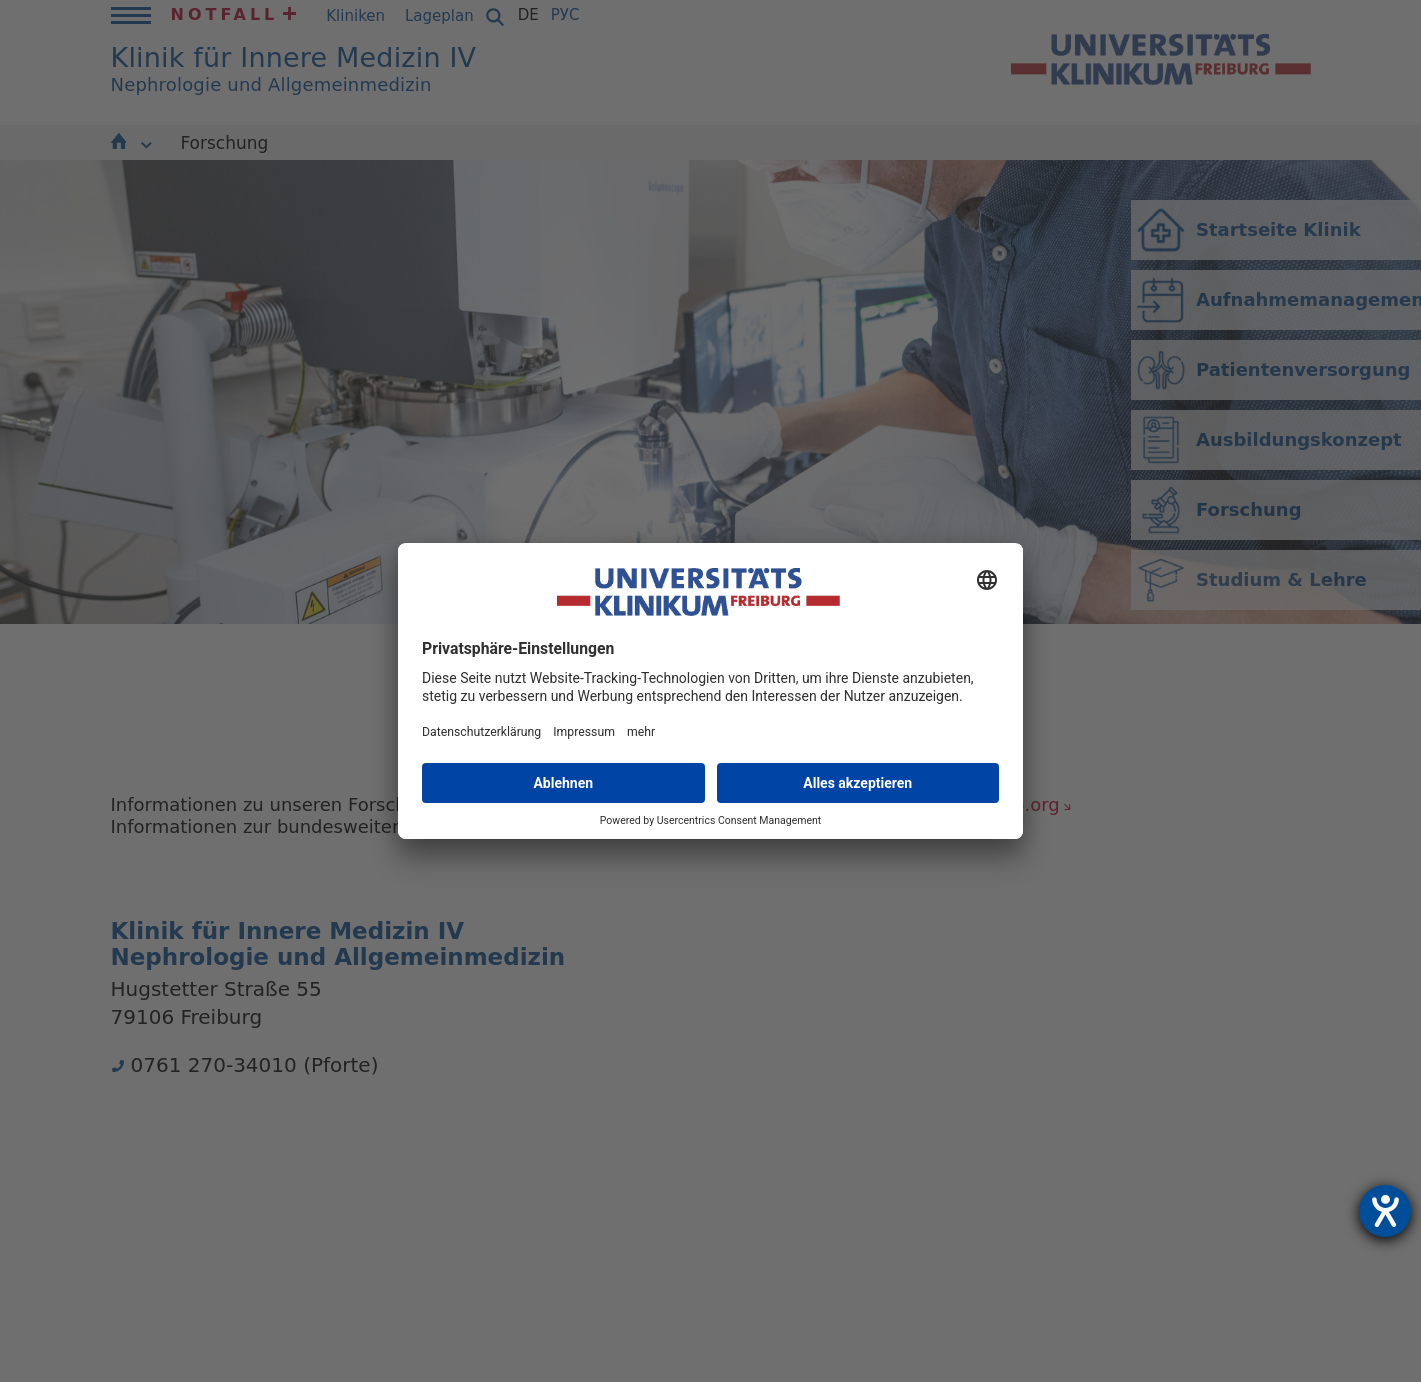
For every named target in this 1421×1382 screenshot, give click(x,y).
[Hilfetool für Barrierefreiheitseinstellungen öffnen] (1385, 1211)
